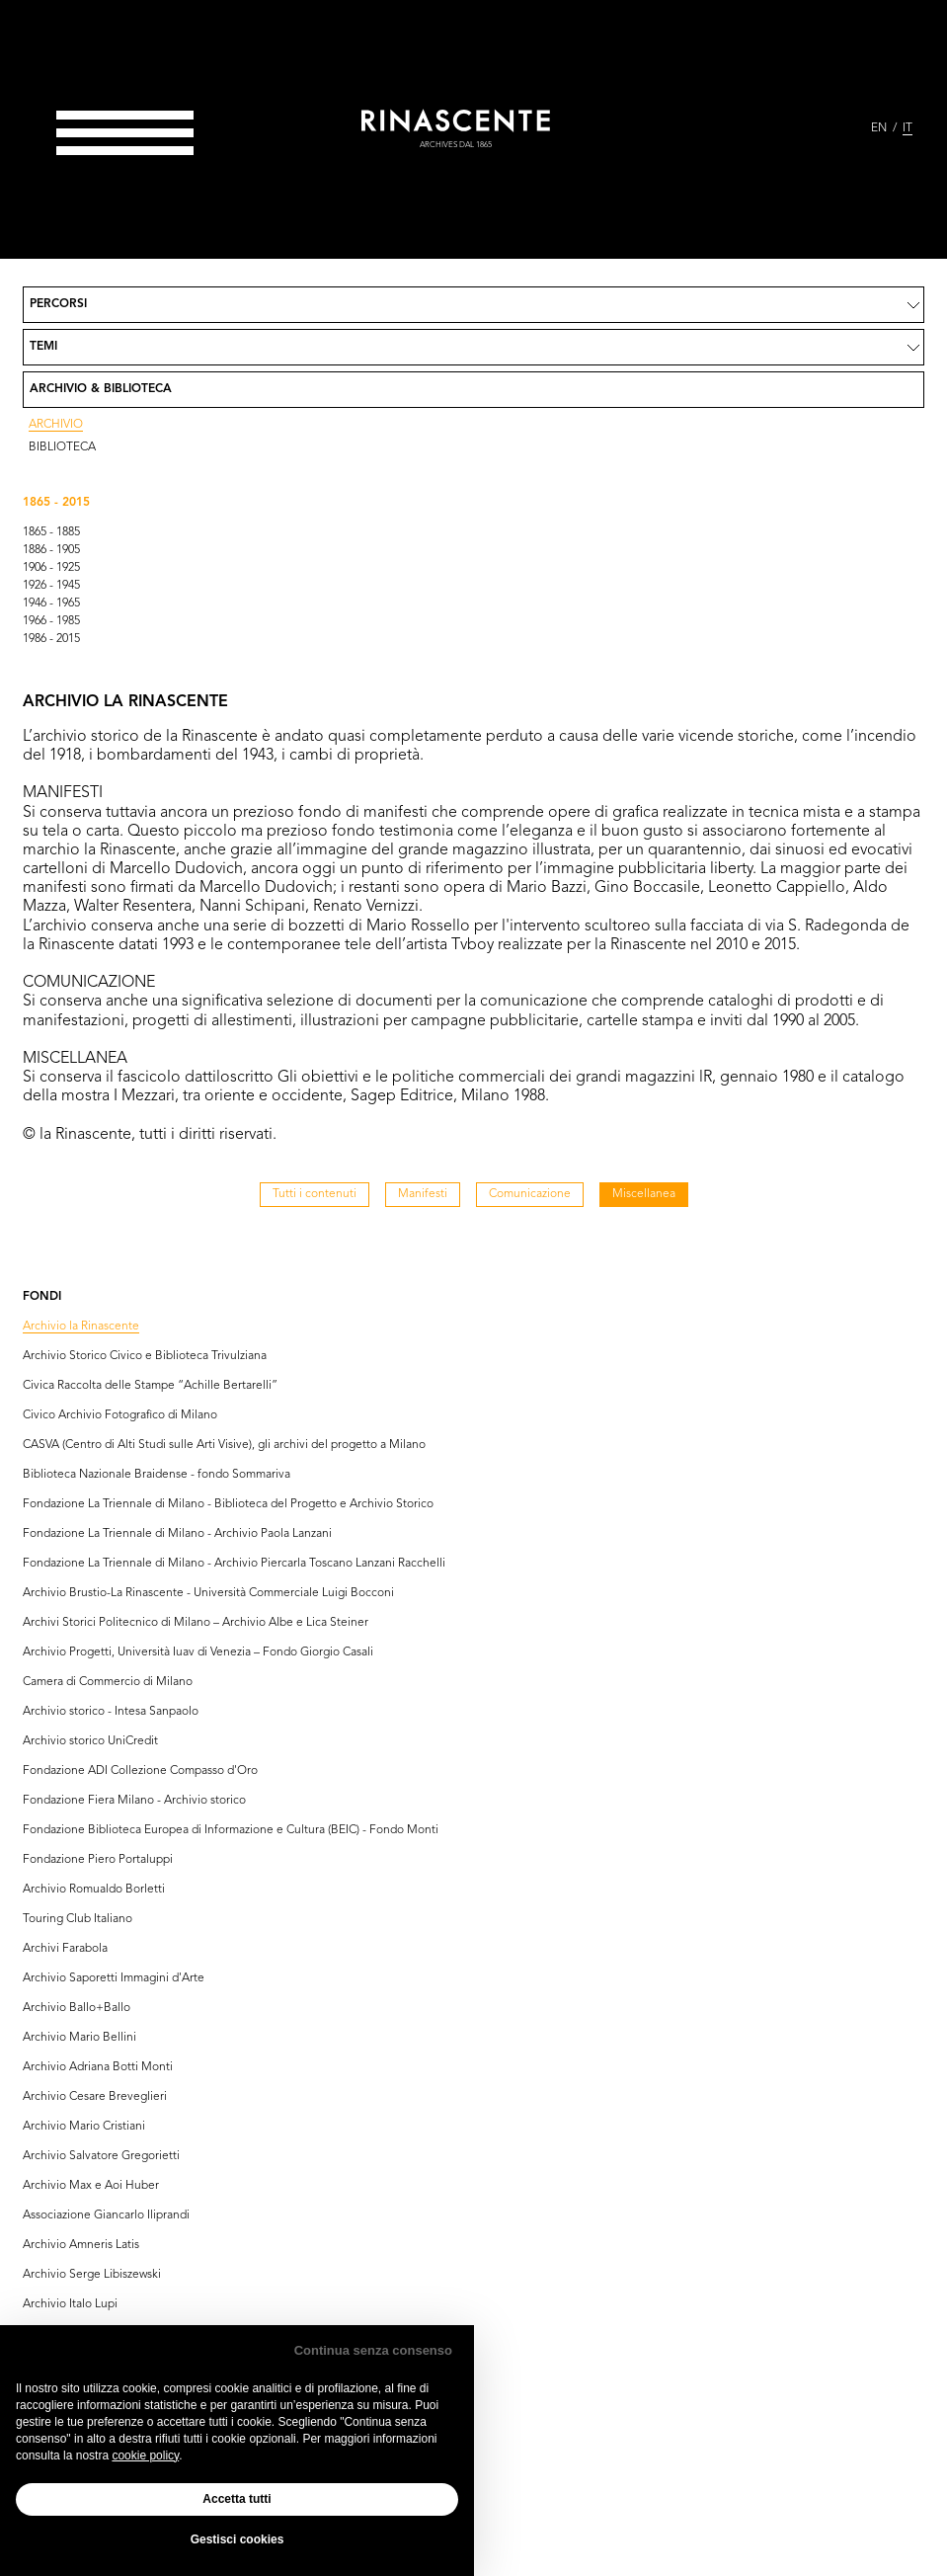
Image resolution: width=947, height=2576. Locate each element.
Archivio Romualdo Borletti (94, 1889)
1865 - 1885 (51, 532)
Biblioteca (62, 447)
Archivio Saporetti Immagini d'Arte (113, 1978)
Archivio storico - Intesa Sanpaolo (110, 1712)
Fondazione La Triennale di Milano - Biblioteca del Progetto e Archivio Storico (228, 1504)
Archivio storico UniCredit (90, 1741)
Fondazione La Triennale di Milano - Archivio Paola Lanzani (177, 1534)
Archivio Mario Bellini (79, 2038)
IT (907, 128)
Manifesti (422, 1194)
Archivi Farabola (65, 1949)
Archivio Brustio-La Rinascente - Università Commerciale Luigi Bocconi (208, 1593)
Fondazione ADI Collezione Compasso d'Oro (140, 1771)
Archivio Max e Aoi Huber (91, 2186)
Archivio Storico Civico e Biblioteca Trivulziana (145, 1356)
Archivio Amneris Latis (81, 2245)
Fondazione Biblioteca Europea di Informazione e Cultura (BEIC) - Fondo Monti (230, 1830)
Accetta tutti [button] (236, 2499)
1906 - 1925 (51, 568)
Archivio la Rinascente (81, 1326)
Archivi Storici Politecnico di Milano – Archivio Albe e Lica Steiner (195, 1623)
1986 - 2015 (51, 639)
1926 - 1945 (51, 586)
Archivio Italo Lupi (70, 2304)
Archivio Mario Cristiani (84, 2127)
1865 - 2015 (56, 503)
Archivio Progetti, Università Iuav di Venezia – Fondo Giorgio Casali (198, 1652)
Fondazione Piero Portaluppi (98, 1860)
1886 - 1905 (51, 550)
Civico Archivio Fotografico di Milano (120, 1415)
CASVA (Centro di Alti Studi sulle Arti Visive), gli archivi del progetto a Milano (224, 1445)
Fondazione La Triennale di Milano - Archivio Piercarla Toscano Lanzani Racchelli (234, 1564)
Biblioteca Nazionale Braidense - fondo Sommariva (156, 1475)
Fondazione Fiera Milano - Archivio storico (134, 1801)
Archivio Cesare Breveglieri (95, 2097)
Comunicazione (530, 1194)
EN (879, 128)
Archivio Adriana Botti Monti (98, 2067)
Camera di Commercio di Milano (108, 1682)
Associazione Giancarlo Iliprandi (106, 2215)
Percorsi (58, 304)
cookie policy (145, 2455)
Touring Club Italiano (77, 1919)
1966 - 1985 (51, 621)
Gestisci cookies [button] (237, 2539)
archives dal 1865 (456, 145)
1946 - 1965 (51, 603)
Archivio (56, 425)
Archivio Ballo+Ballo (76, 2008)
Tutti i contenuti (314, 1194)
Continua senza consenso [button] (373, 2350)
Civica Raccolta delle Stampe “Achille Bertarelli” (150, 1386)
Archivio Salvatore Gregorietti (101, 2156)
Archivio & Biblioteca (101, 389)
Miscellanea (643, 1194)
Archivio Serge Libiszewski (92, 2275)
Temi (43, 347)
